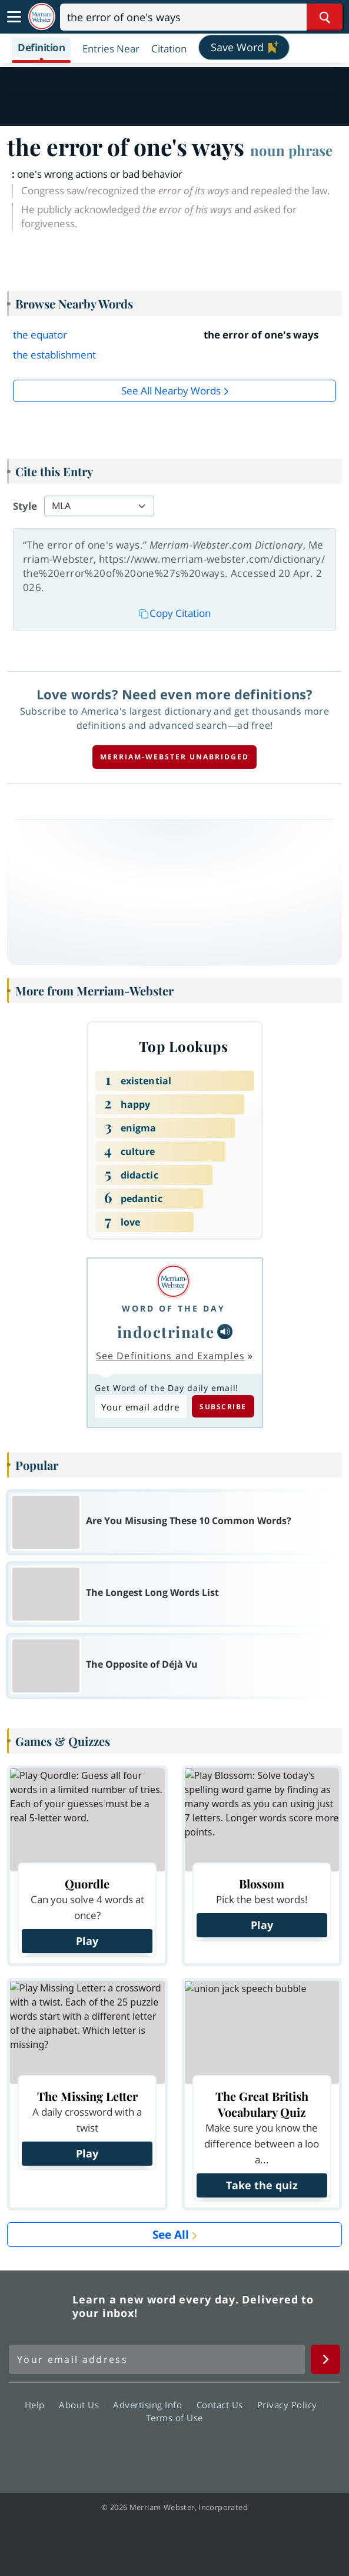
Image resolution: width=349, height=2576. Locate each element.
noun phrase (291, 150)
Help (38, 2404)
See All (170, 2234)
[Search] (201, 17)
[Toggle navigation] (14, 17)
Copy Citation (175, 613)
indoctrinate (166, 1332)
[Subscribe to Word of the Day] (141, 1406)
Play (87, 1941)
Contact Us (223, 2404)
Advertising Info (150, 2404)
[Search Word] (325, 17)
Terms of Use (174, 2417)
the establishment (54, 354)
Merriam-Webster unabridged (174, 757)
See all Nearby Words (171, 390)
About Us (82, 2404)
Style (25, 506)
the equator (40, 334)
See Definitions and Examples (170, 1355)
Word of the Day (173, 1308)
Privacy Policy (290, 2404)
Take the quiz (262, 2185)
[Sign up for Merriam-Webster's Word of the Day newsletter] (157, 2359)
